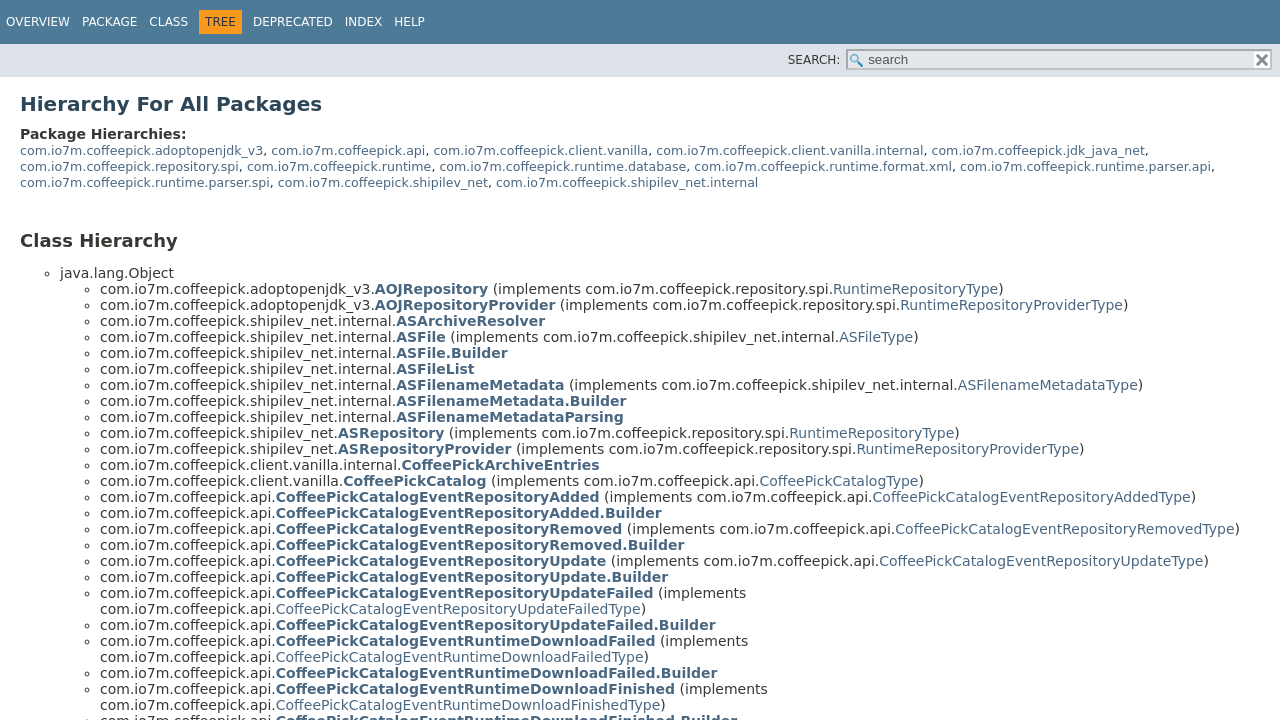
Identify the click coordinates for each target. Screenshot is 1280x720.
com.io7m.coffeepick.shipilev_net (383, 182)
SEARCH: (814, 60)
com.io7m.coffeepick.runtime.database (562, 166)
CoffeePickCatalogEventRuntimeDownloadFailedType (460, 657)
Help (409, 22)
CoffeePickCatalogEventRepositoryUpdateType (1041, 561)
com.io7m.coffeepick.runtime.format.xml (823, 166)
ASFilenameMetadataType (1048, 385)
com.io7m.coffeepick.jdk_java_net (1037, 150)
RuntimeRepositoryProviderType (1011, 305)
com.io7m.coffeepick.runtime (339, 166)
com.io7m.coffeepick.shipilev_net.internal (627, 182)
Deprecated (293, 22)
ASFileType (876, 337)
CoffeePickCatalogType (838, 481)
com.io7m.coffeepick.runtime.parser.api (1085, 166)
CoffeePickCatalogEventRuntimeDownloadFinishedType (468, 705)
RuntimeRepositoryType (915, 289)
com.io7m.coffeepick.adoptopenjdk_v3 (141, 150)
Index (364, 22)
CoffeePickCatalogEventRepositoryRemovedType (1064, 529)
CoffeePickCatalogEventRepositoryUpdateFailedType (458, 609)
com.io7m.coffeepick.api (348, 150)
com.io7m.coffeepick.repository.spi (129, 166)
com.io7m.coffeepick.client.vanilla (540, 150)
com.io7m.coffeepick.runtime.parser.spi (145, 182)
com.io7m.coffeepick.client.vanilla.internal (789, 150)
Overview (38, 22)
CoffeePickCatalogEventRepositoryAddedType (1032, 497)
